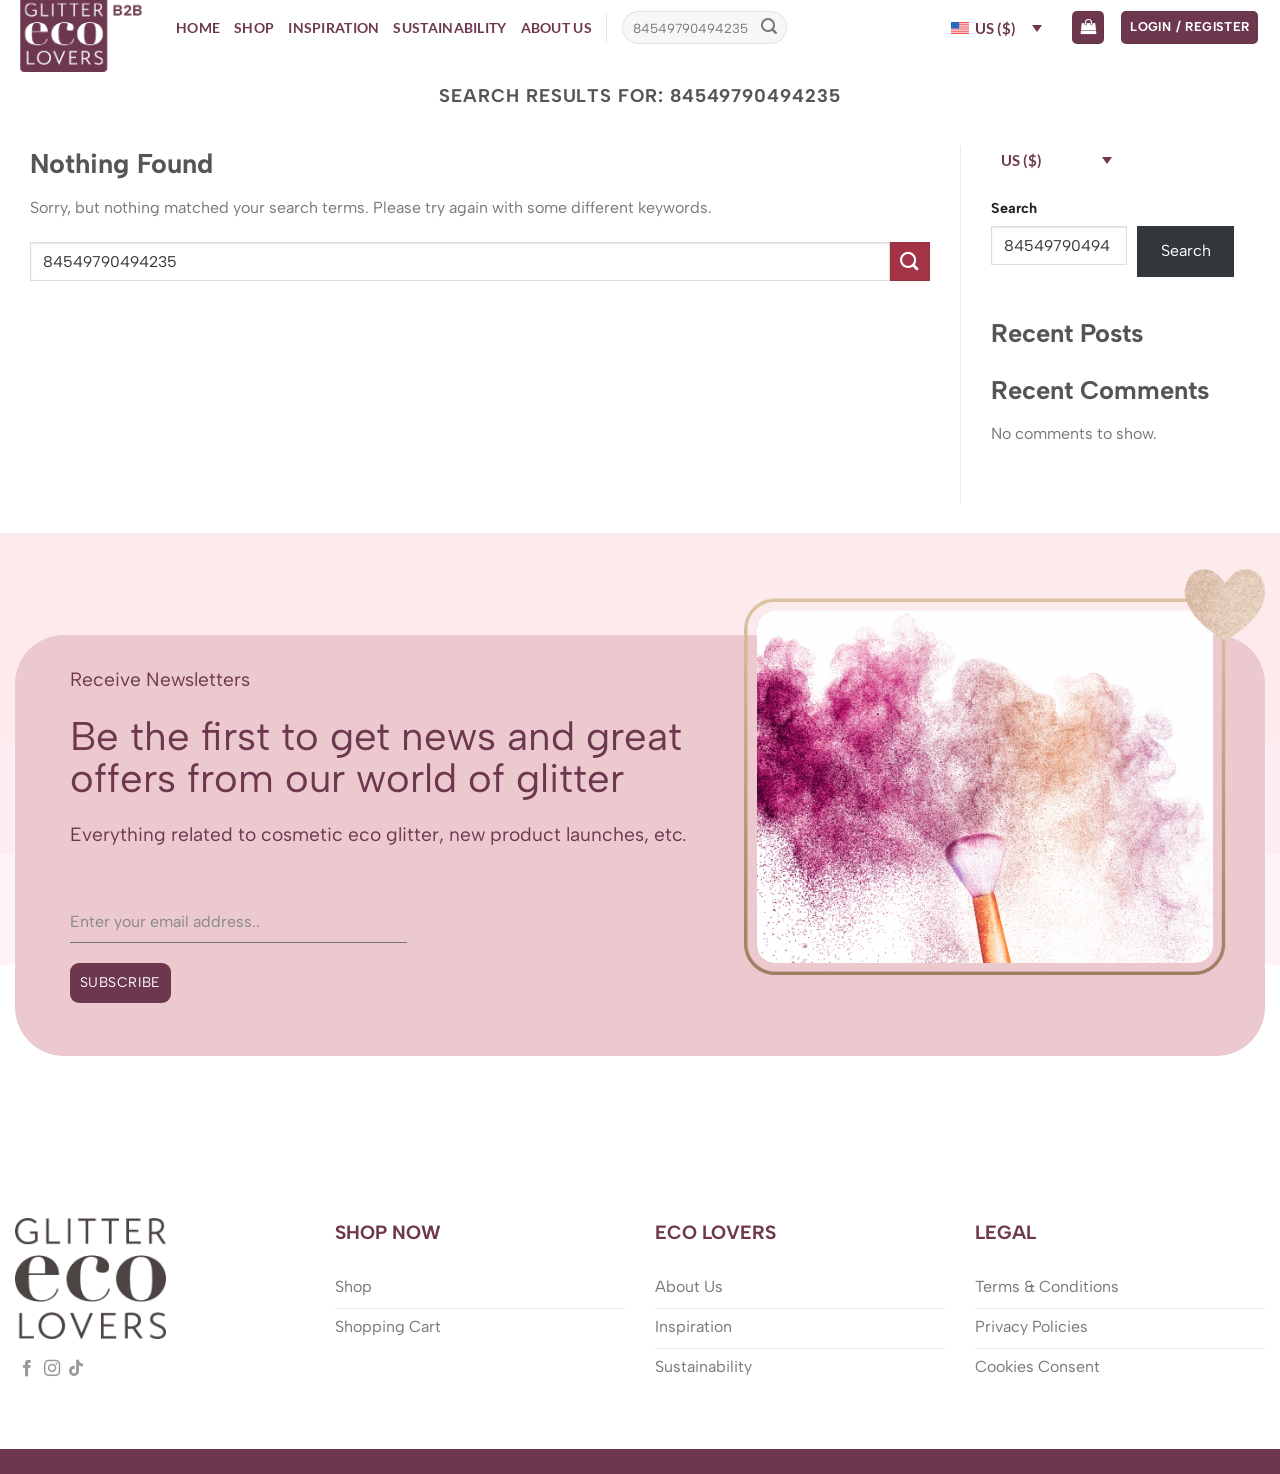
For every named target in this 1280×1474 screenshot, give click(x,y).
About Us (556, 27)
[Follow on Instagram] (52, 1369)
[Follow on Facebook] (27, 1369)
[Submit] (769, 28)
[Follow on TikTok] (76, 1369)
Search (1014, 208)
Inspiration (333, 27)
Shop (254, 27)
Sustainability (449, 27)
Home (198, 27)
